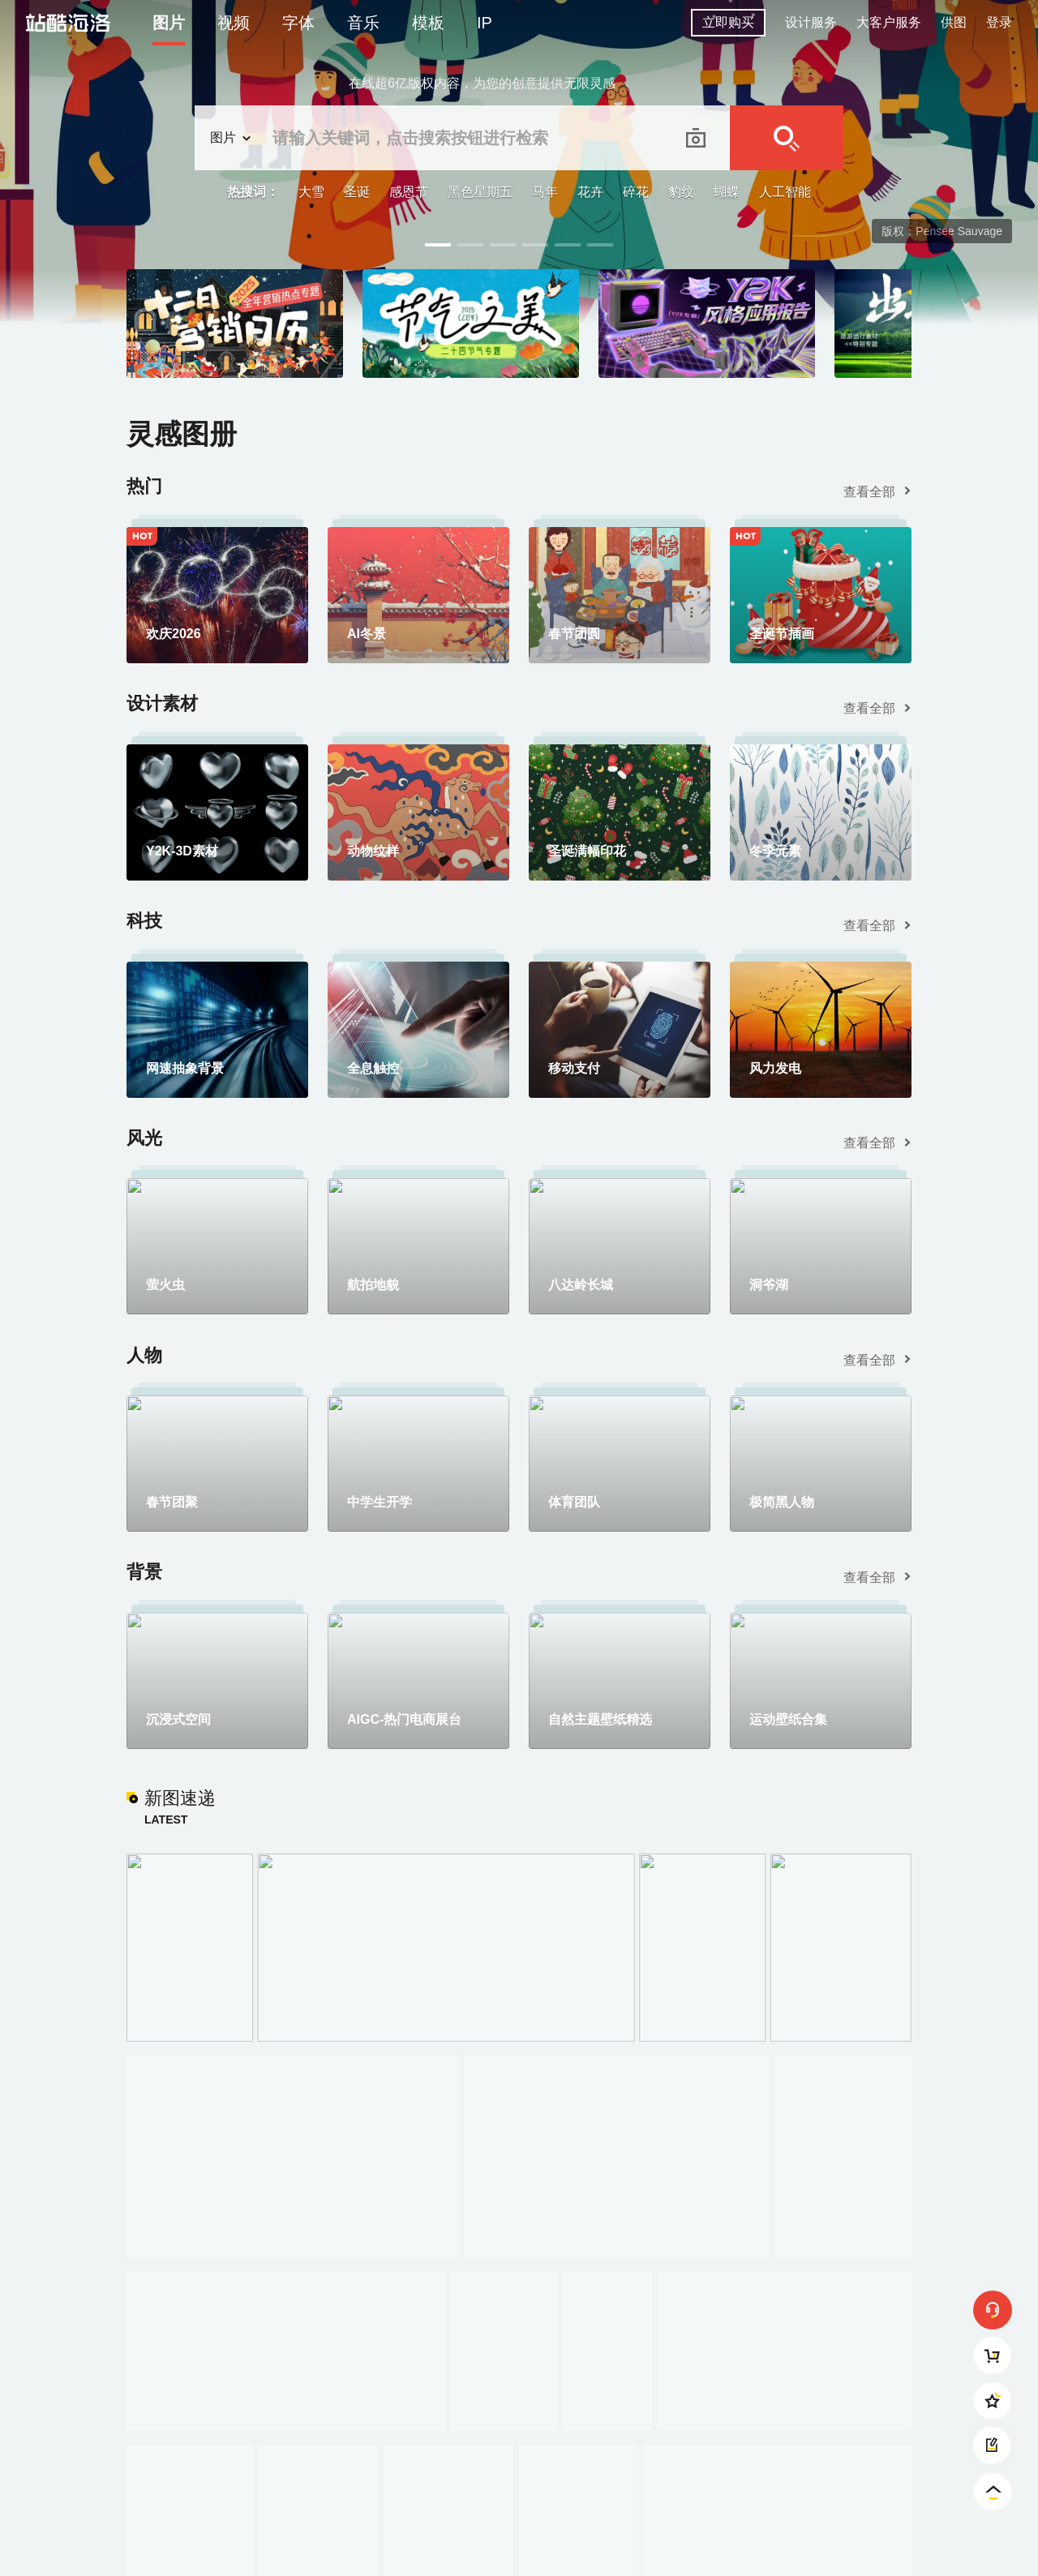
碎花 (636, 192)
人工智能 (785, 192)
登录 (999, 22)
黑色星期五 (480, 192)
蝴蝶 (727, 192)
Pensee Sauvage (959, 231)
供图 (954, 22)
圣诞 (357, 192)
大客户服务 (888, 22)
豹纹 (681, 192)
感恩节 (408, 192)
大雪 (311, 192)
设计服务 (811, 22)
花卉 (590, 192)
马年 (545, 192)
